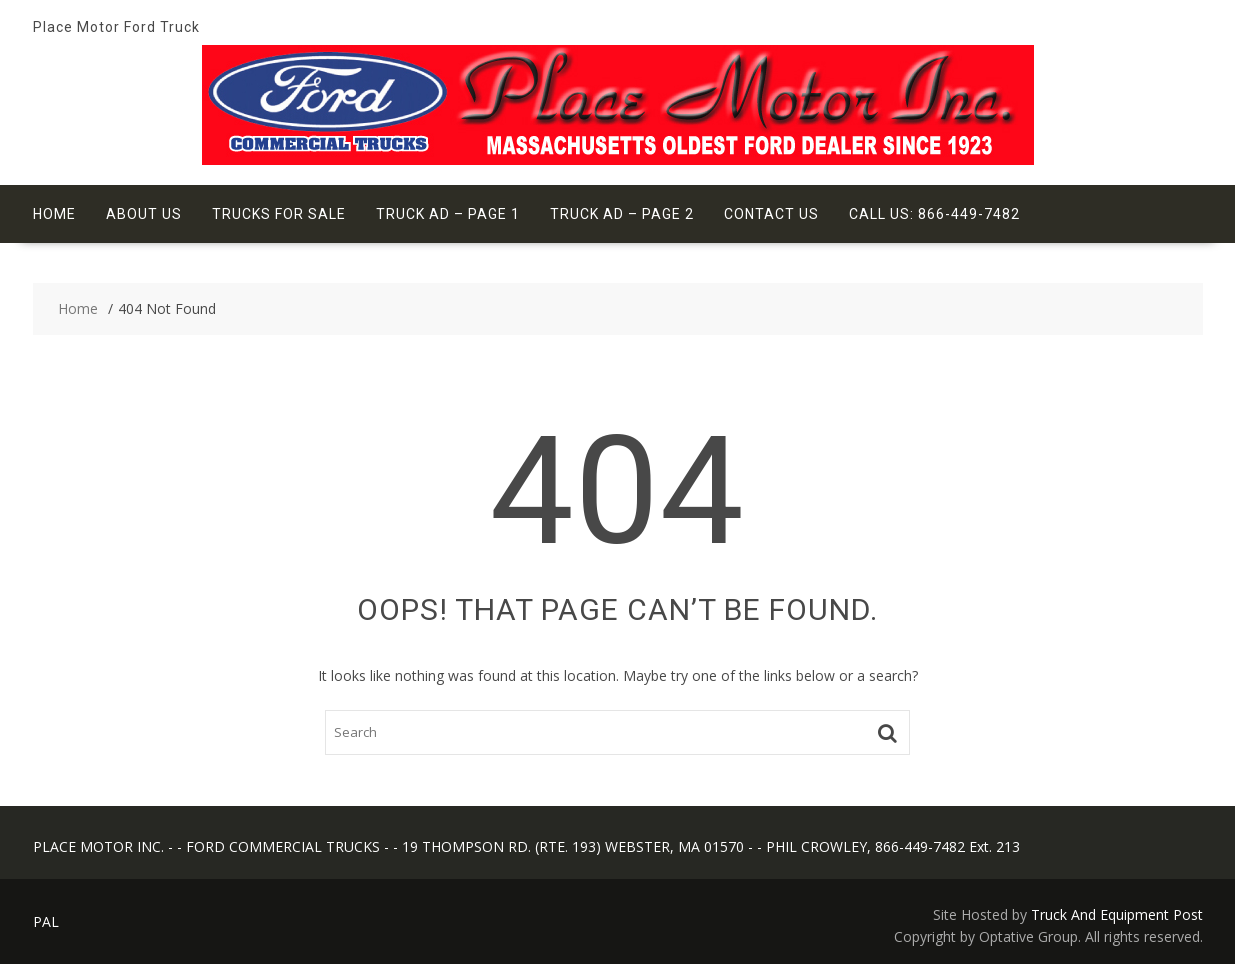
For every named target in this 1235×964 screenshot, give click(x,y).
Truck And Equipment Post (1117, 914)
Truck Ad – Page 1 (448, 214)
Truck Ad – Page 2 (622, 214)
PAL (46, 921)
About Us (144, 214)
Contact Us (771, 214)
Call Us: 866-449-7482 (934, 214)
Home (54, 214)
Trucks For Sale (279, 214)
